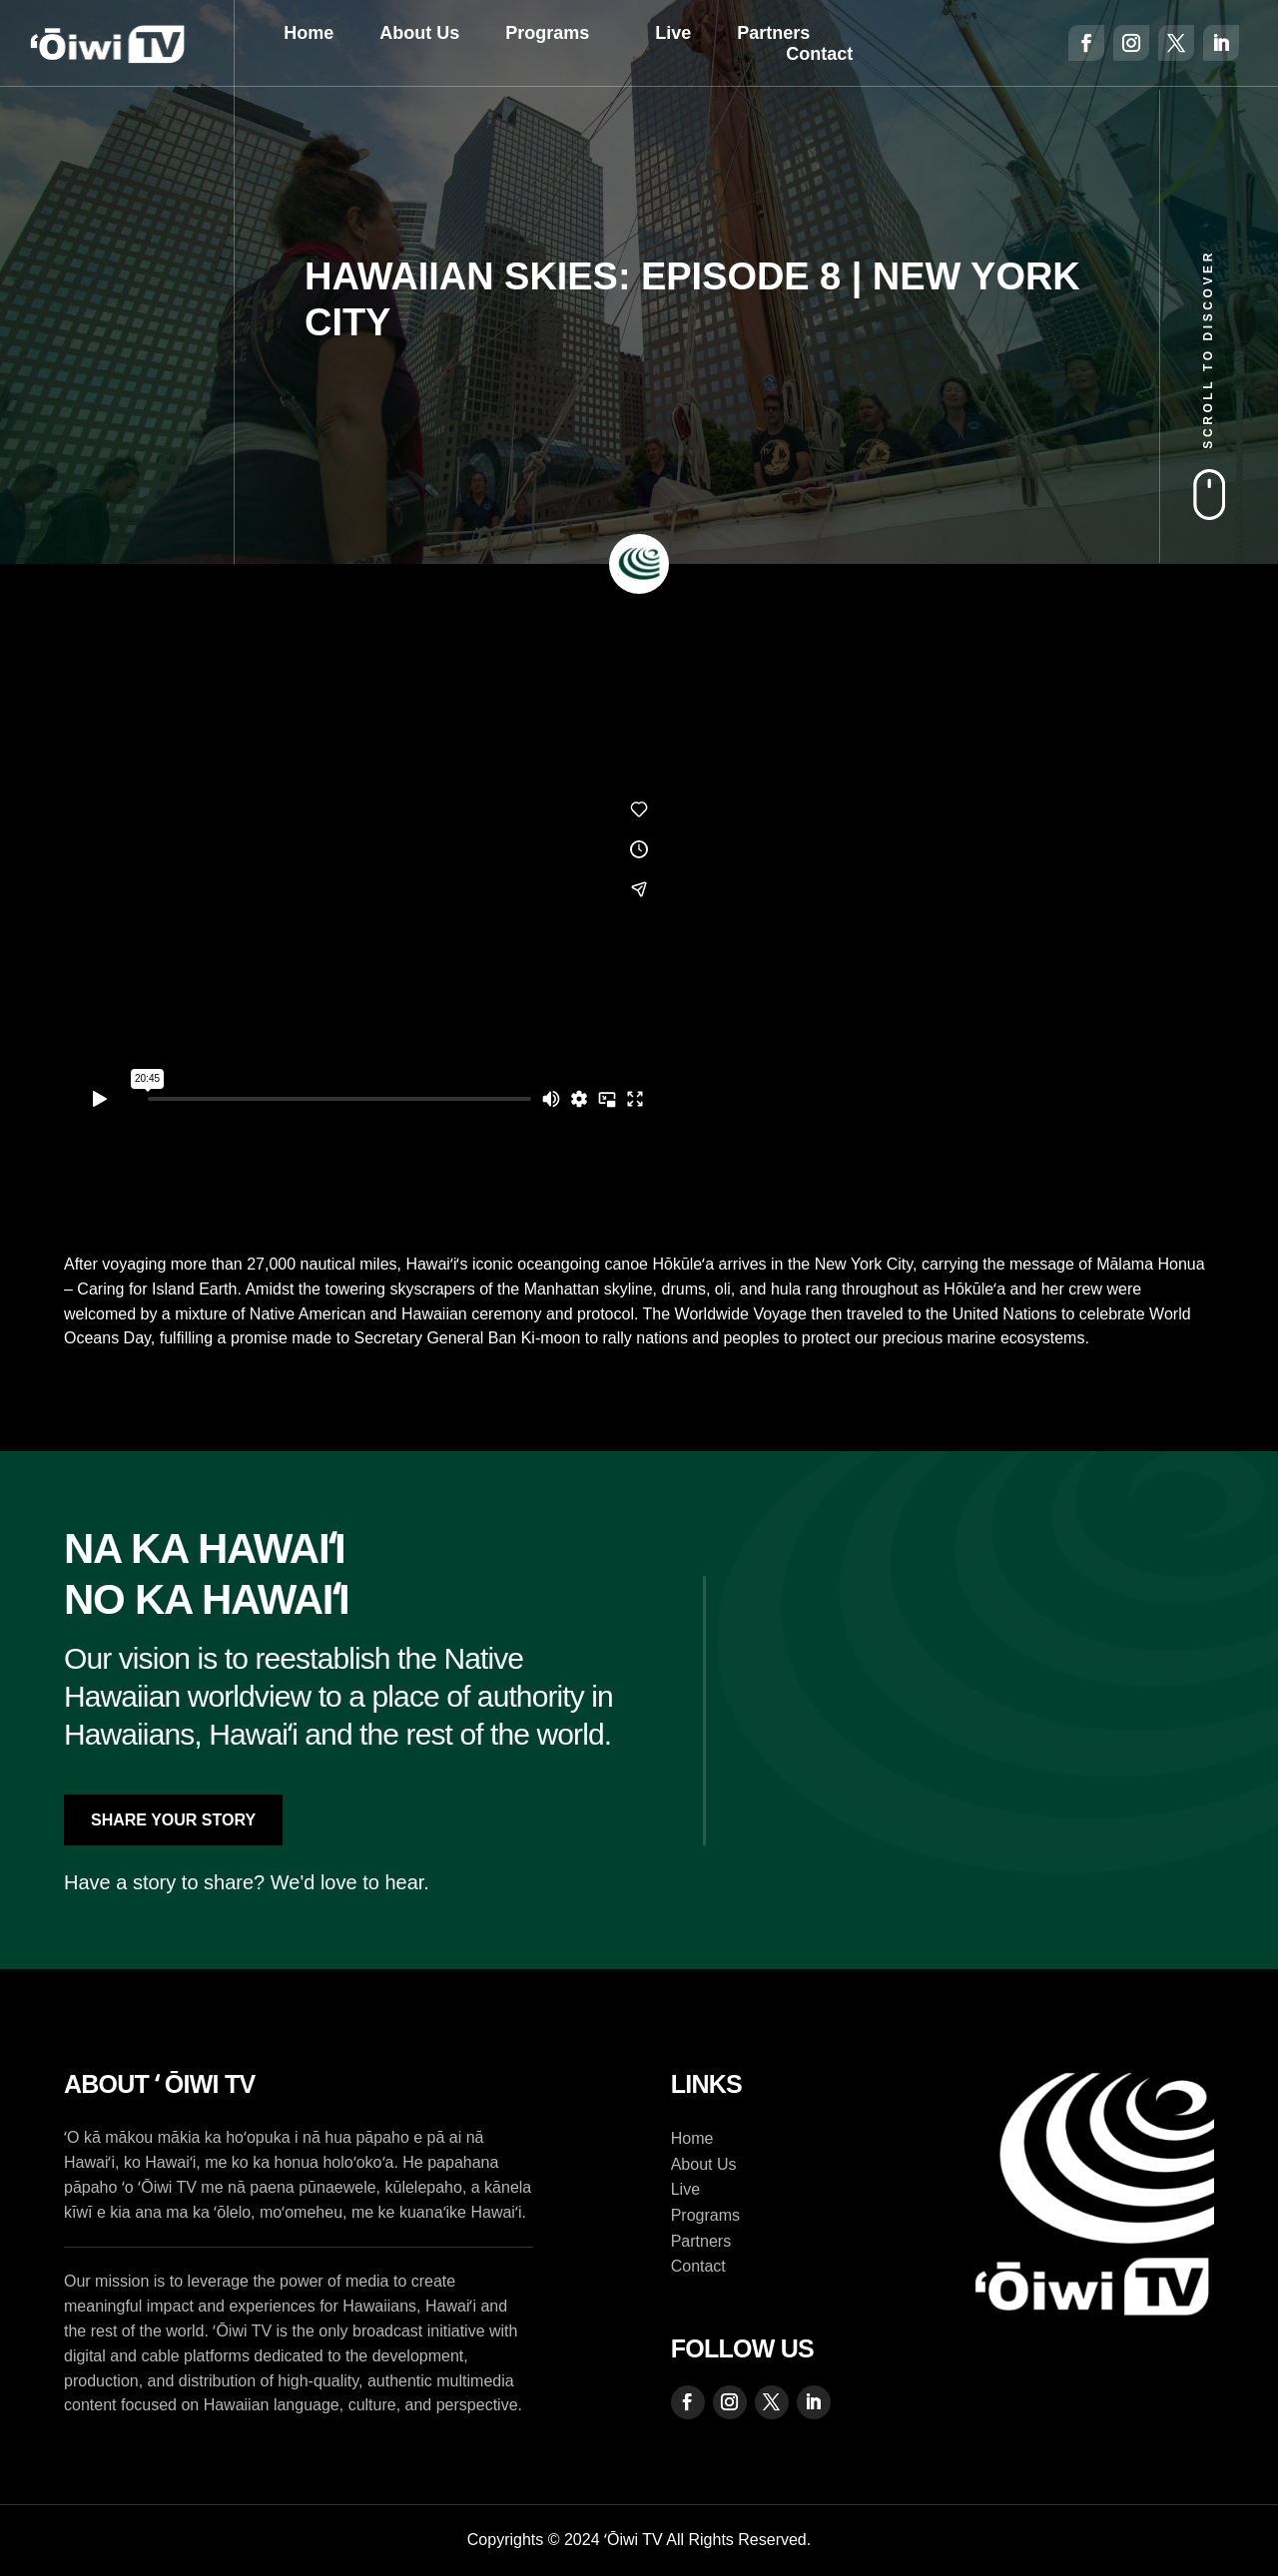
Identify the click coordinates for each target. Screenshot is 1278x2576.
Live (673, 33)
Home (308, 33)
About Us (419, 33)
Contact (819, 54)
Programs (547, 33)
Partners (773, 33)
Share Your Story (173, 1819)
